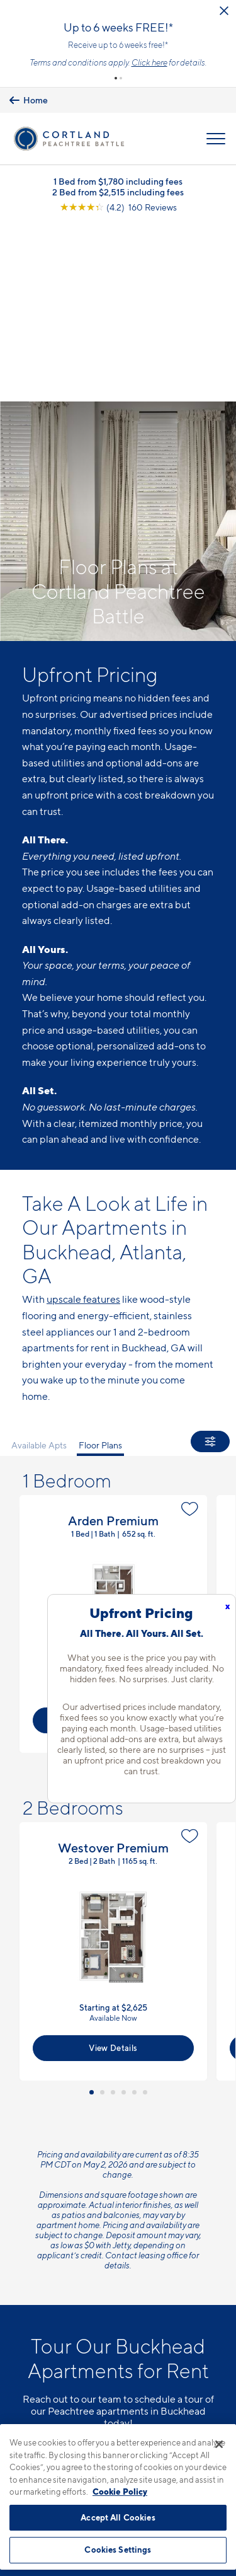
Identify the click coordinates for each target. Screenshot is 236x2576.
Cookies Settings (117, 2549)
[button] (116, 78)
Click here (149, 62)
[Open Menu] (215, 139)
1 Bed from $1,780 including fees (118, 182)
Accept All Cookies (118, 2517)
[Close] (219, 2444)
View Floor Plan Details (113, 1418)
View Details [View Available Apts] (113, 1515)
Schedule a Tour (117, 2256)
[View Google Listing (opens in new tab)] (118, 208)
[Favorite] (189, 1303)
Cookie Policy (120, 2491)
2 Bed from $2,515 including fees (118, 193)
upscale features (83, 1123)
